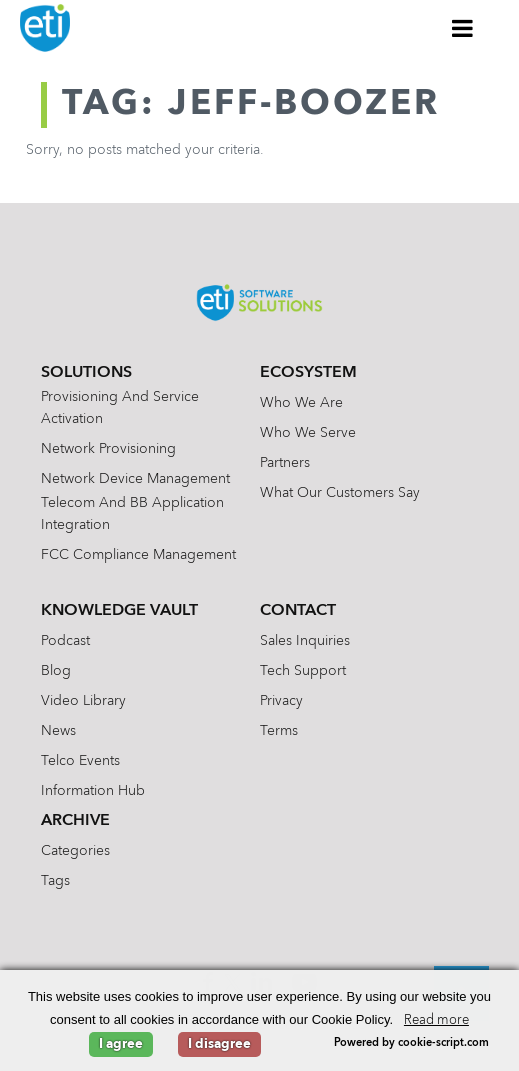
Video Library (83, 701)
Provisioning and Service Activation (120, 408)
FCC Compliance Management (138, 555)
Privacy (281, 701)
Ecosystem (308, 373)
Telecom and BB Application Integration (132, 514)
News (58, 731)
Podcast (65, 641)
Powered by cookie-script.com (411, 1043)
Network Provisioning (108, 449)
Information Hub (93, 791)
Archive (75, 821)
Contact (298, 611)
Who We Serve (308, 433)
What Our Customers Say (340, 493)
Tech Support (303, 671)
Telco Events (80, 761)
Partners (285, 463)
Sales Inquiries (305, 641)
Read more (436, 1020)
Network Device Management (135, 479)
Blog (56, 671)
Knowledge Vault (119, 611)
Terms (279, 731)
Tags (55, 881)
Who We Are (301, 403)
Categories (75, 851)
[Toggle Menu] (463, 28)
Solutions (86, 373)
